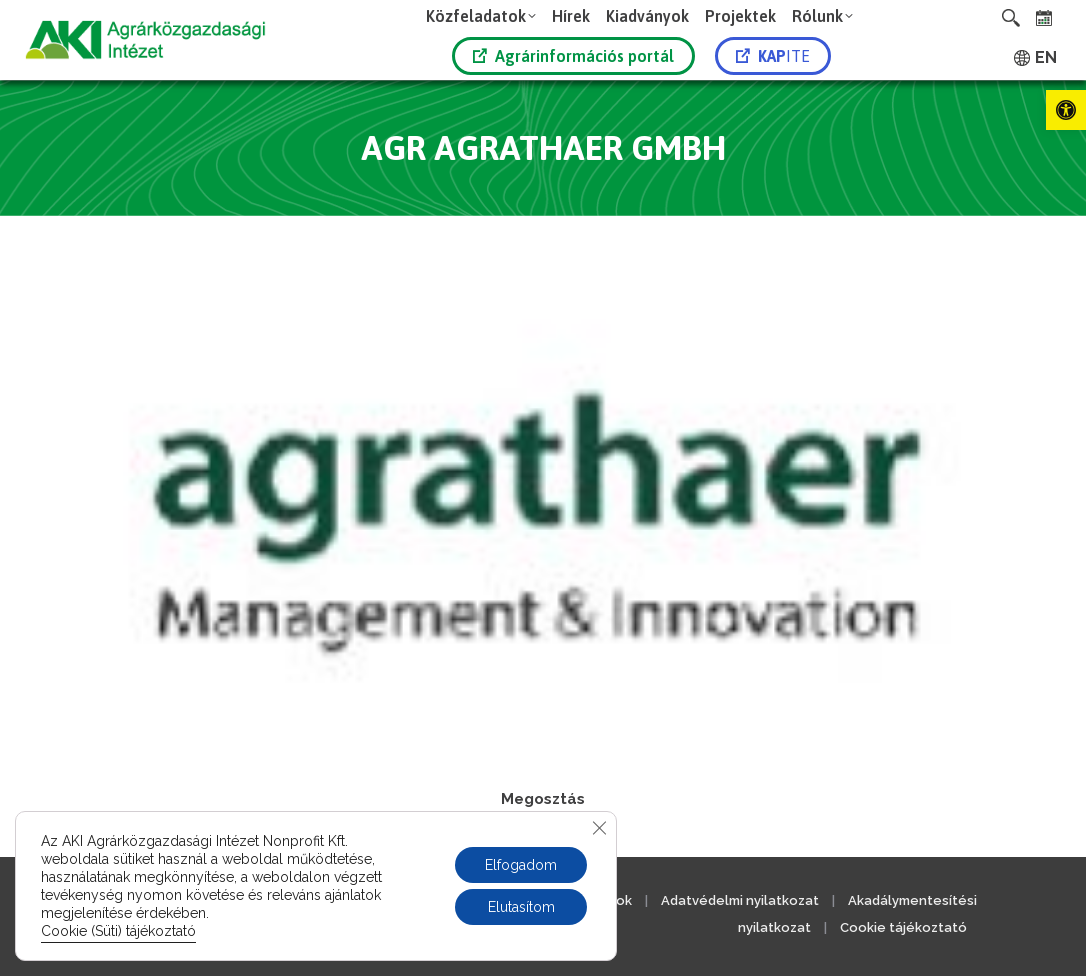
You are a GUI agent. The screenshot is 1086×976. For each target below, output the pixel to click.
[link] (1066, 110)
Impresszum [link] (220, 900)
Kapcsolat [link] (320, 900)
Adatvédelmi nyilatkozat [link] (740, 900)
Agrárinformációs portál (573, 56)
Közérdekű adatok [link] (572, 900)
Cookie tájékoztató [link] (903, 927)
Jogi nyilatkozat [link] (433, 900)
